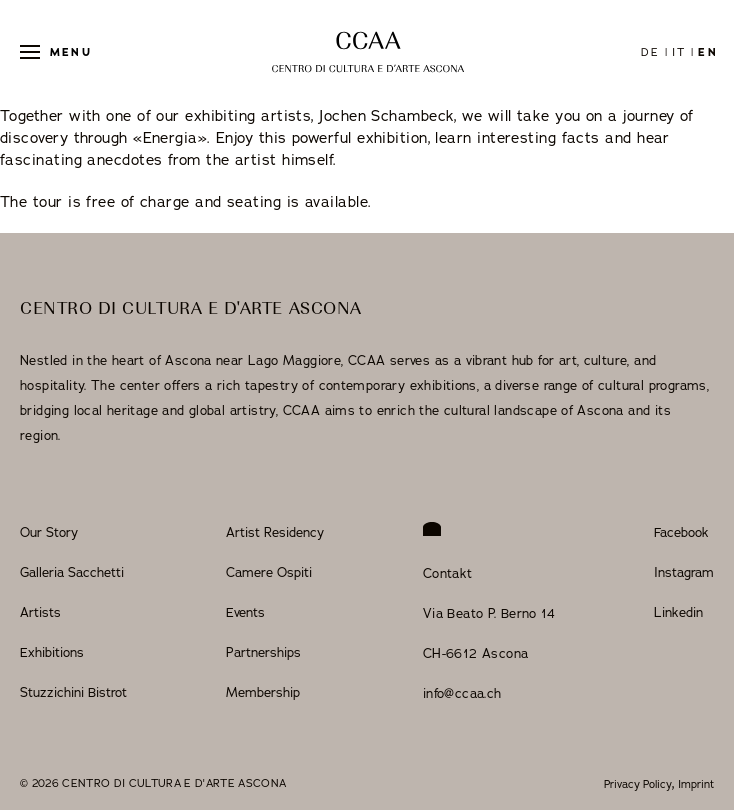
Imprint (696, 784)
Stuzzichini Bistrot (73, 692)
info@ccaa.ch (462, 693)
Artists (40, 612)
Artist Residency (275, 532)
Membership (263, 692)
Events (245, 612)
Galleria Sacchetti (72, 572)
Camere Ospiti (269, 572)
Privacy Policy (638, 784)
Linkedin (678, 612)
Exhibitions (52, 652)
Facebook (681, 532)
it (679, 52)
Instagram (684, 572)
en (707, 52)
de (650, 52)
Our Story (49, 532)
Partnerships (263, 652)
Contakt (448, 573)
